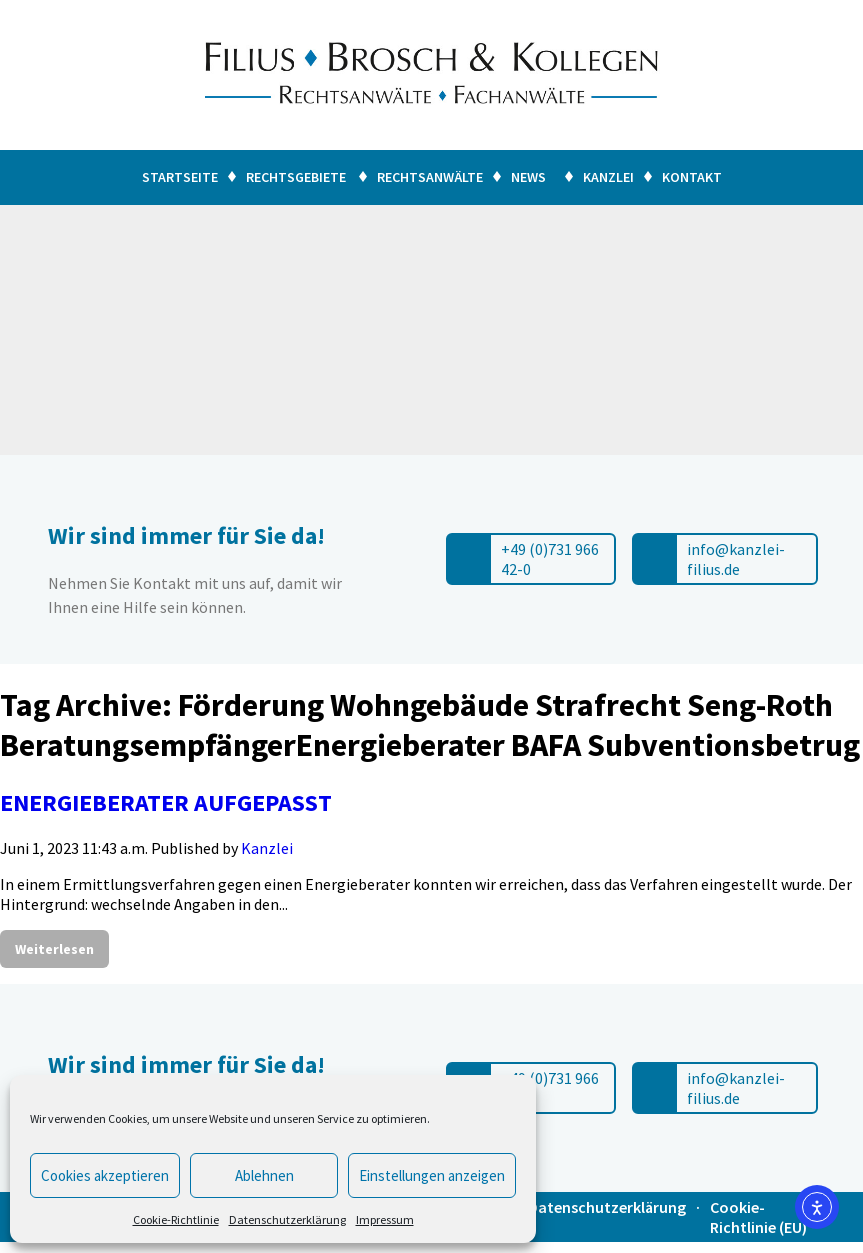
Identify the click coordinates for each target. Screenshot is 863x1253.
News (528, 177)
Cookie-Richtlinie (176, 1219)
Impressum (385, 1219)
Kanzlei (608, 177)
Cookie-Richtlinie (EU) (758, 1217)
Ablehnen (264, 1175)
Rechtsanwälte (430, 177)
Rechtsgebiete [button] (296, 177)
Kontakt (692, 177)
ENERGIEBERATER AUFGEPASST (166, 802)
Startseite (180, 177)
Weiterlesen (54, 949)
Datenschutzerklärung (287, 1219)
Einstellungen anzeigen (432, 1175)
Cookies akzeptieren (105, 1175)
